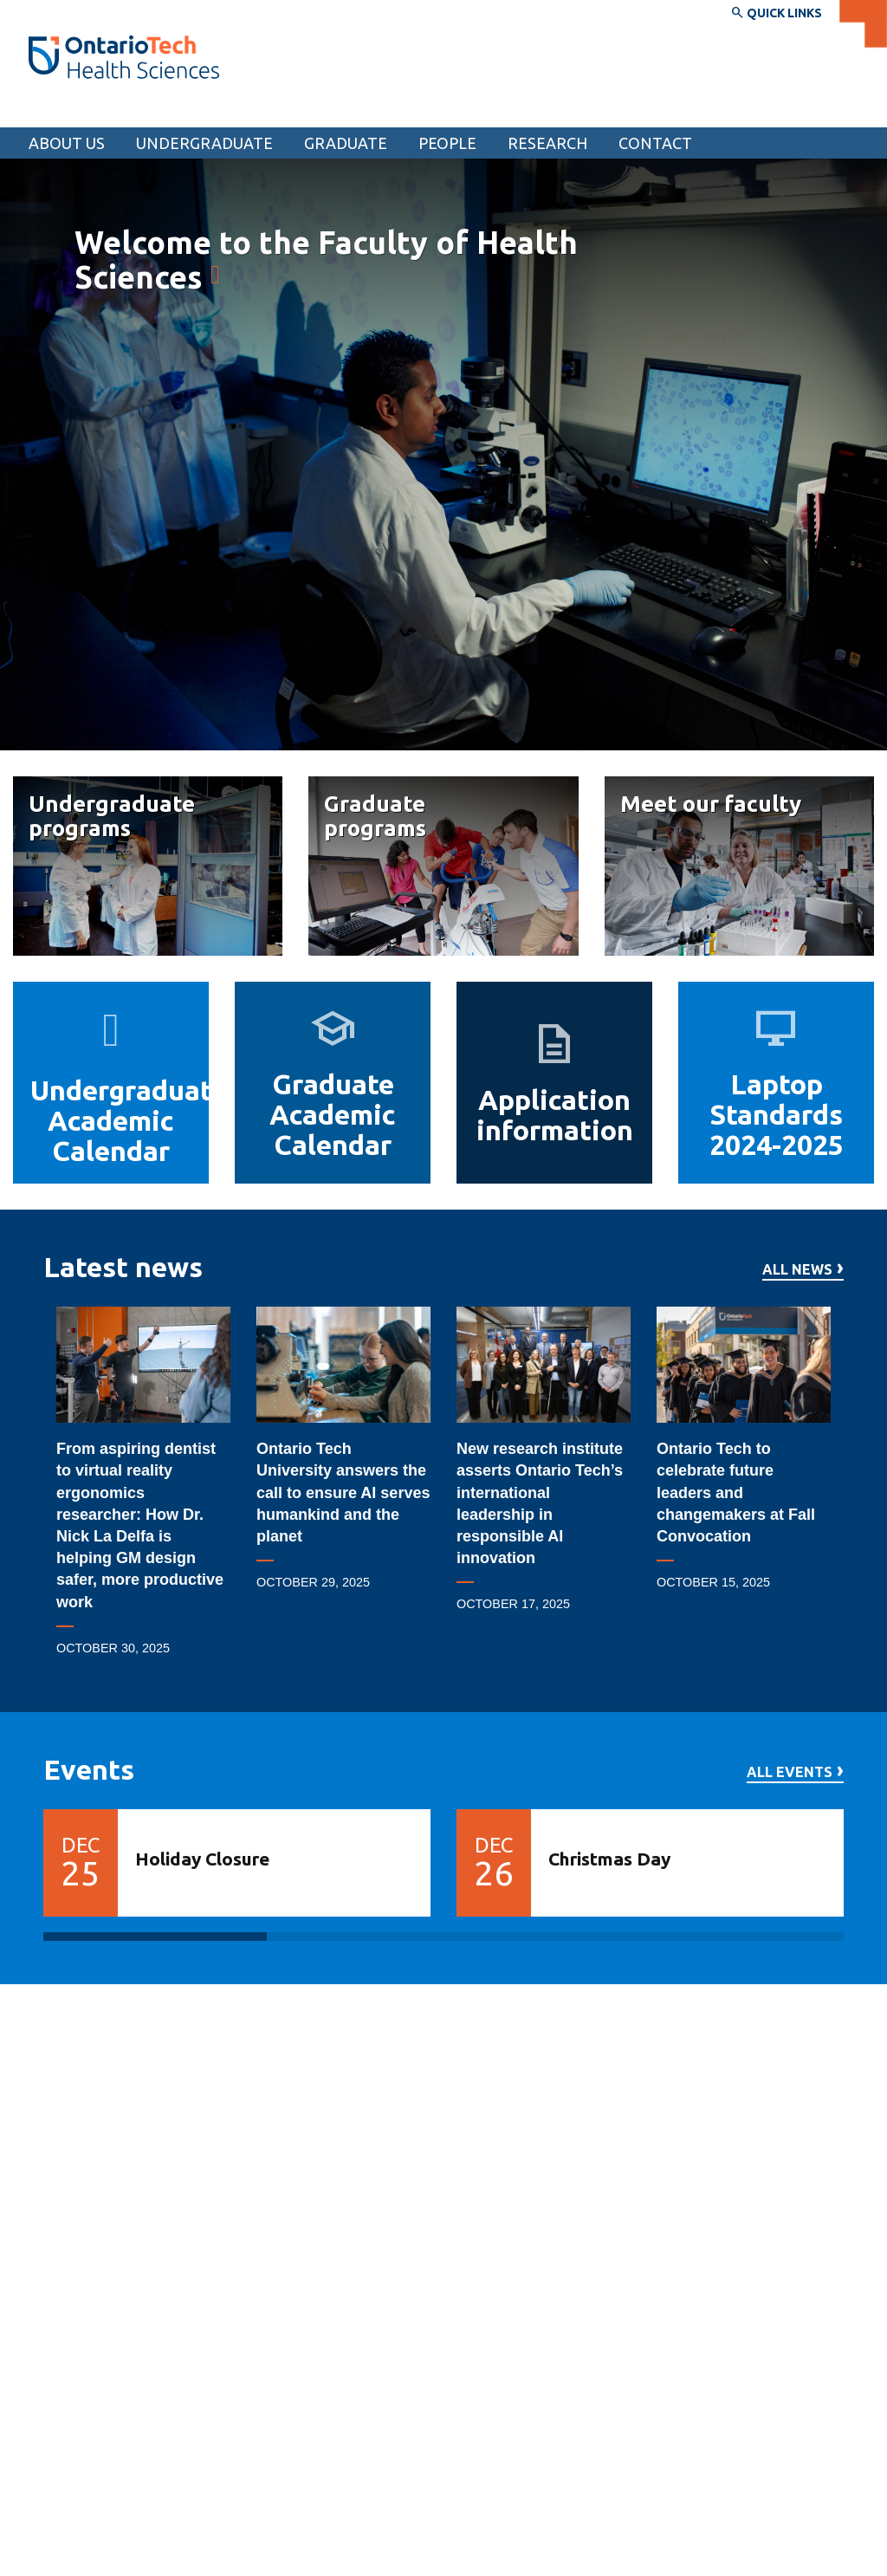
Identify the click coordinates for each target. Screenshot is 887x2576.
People (447, 143)
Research (547, 143)
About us (67, 143)
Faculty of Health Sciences (134, 110)
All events (789, 1772)
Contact (655, 143)
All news (797, 1269)
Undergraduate (204, 143)
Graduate (345, 143)
